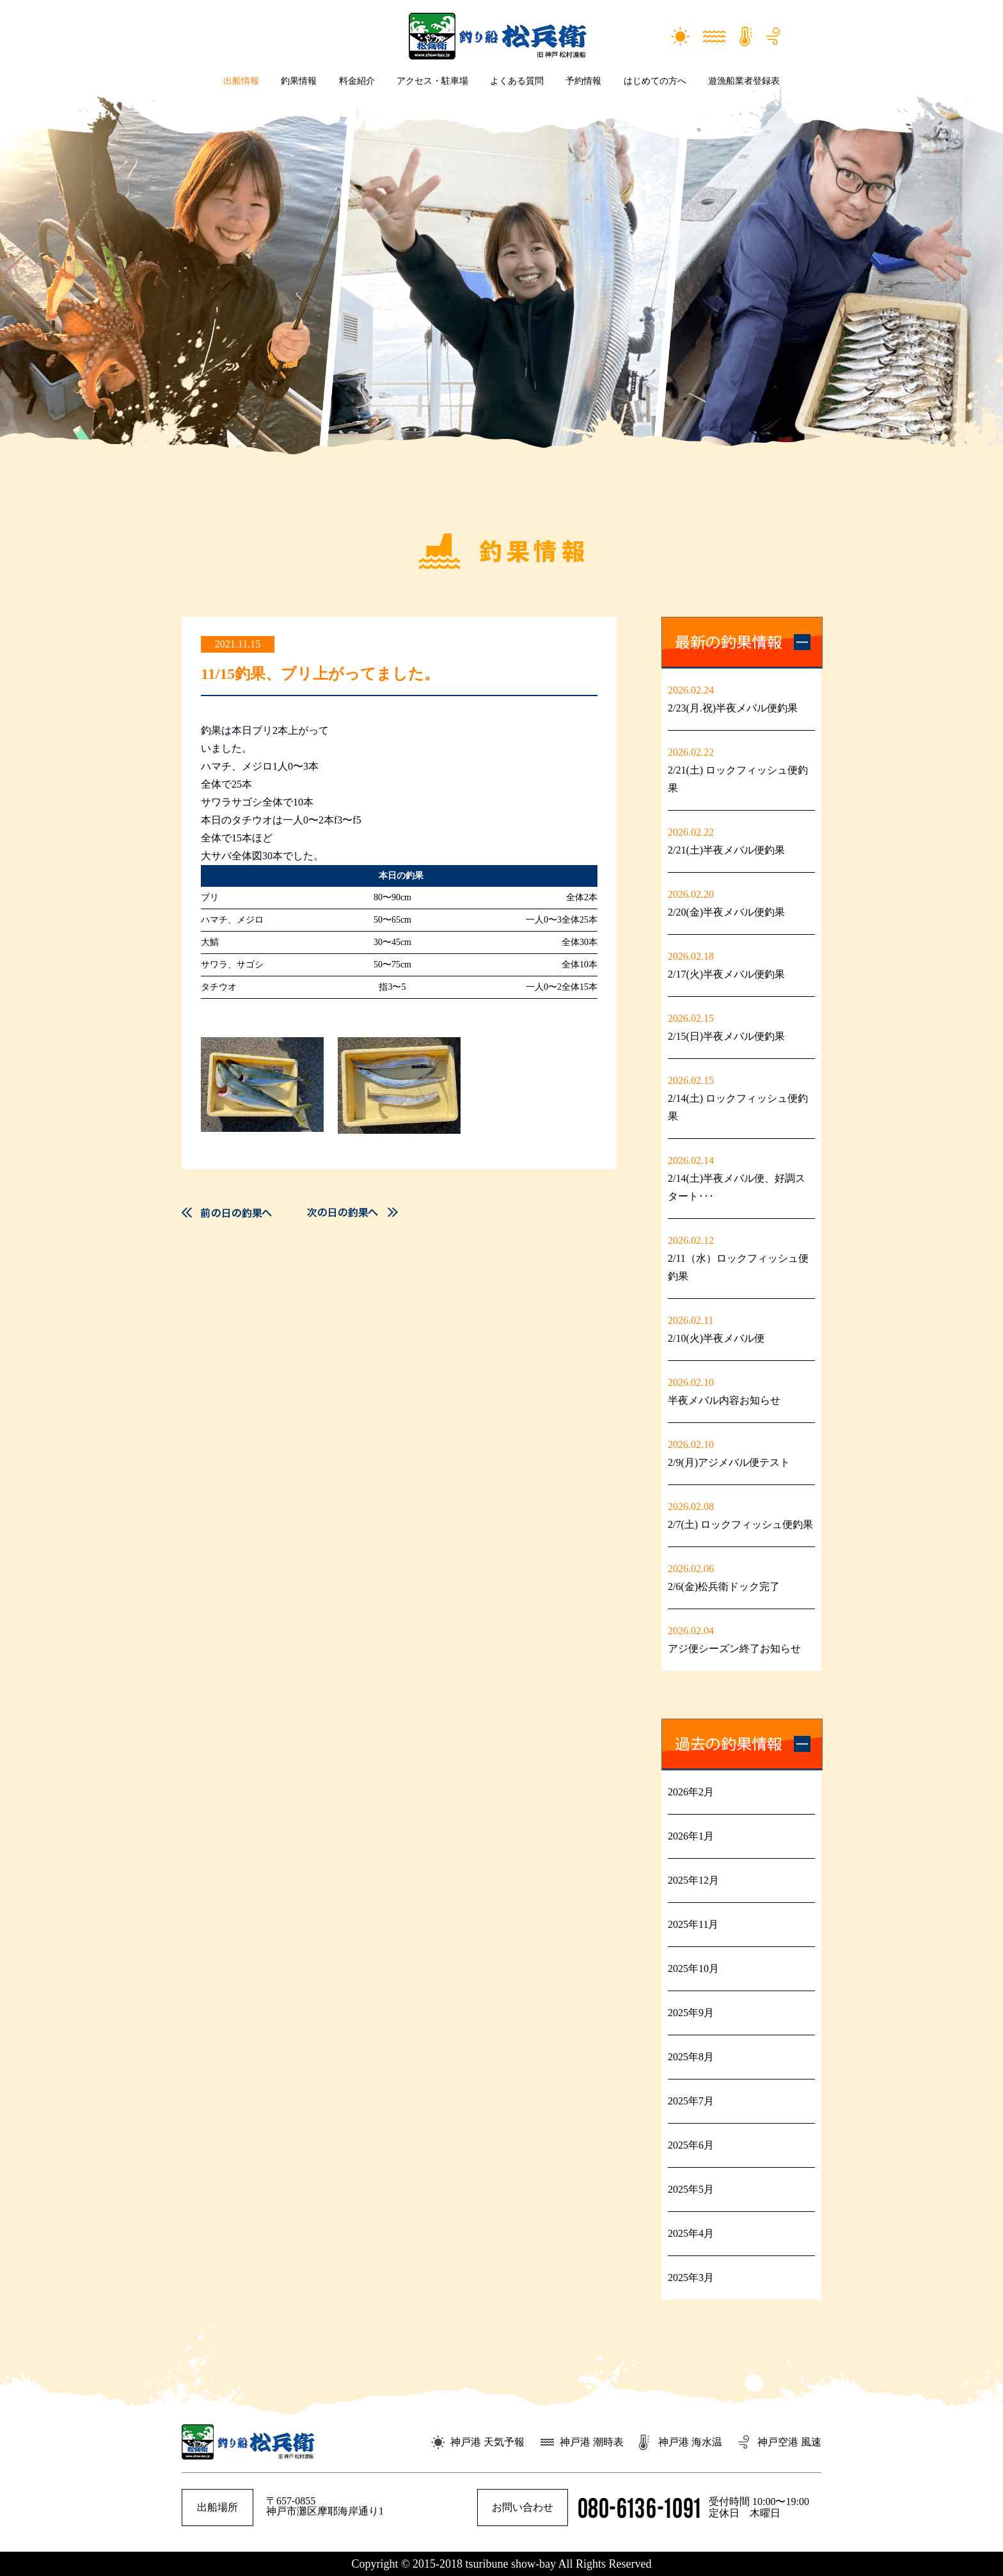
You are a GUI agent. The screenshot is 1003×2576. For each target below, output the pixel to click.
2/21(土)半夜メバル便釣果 (726, 850)
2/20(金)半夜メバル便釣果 (726, 912)
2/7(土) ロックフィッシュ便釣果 (740, 1524)
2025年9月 (691, 2012)
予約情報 (583, 81)
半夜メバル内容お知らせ (724, 1400)
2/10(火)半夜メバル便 (721, 1338)
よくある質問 (517, 81)
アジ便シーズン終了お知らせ (734, 1648)
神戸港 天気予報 (487, 2442)
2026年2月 (691, 1791)
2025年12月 (693, 1880)
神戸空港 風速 (789, 2442)
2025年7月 (691, 2100)
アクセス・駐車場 (432, 81)
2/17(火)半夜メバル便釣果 (726, 974)
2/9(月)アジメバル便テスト (729, 1462)
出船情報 (241, 81)
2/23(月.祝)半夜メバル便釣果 (733, 708)
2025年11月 (693, 1924)
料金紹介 (357, 81)
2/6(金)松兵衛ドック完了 (724, 1586)
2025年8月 (691, 2056)
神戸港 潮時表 (592, 2442)
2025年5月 (691, 2189)
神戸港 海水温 (690, 2442)
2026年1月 (691, 1836)
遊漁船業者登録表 (744, 81)
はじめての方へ (655, 81)
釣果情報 (299, 81)
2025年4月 (691, 2233)
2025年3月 (691, 2277)
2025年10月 (693, 1968)
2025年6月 (691, 2145)
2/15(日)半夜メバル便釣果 (726, 1036)
